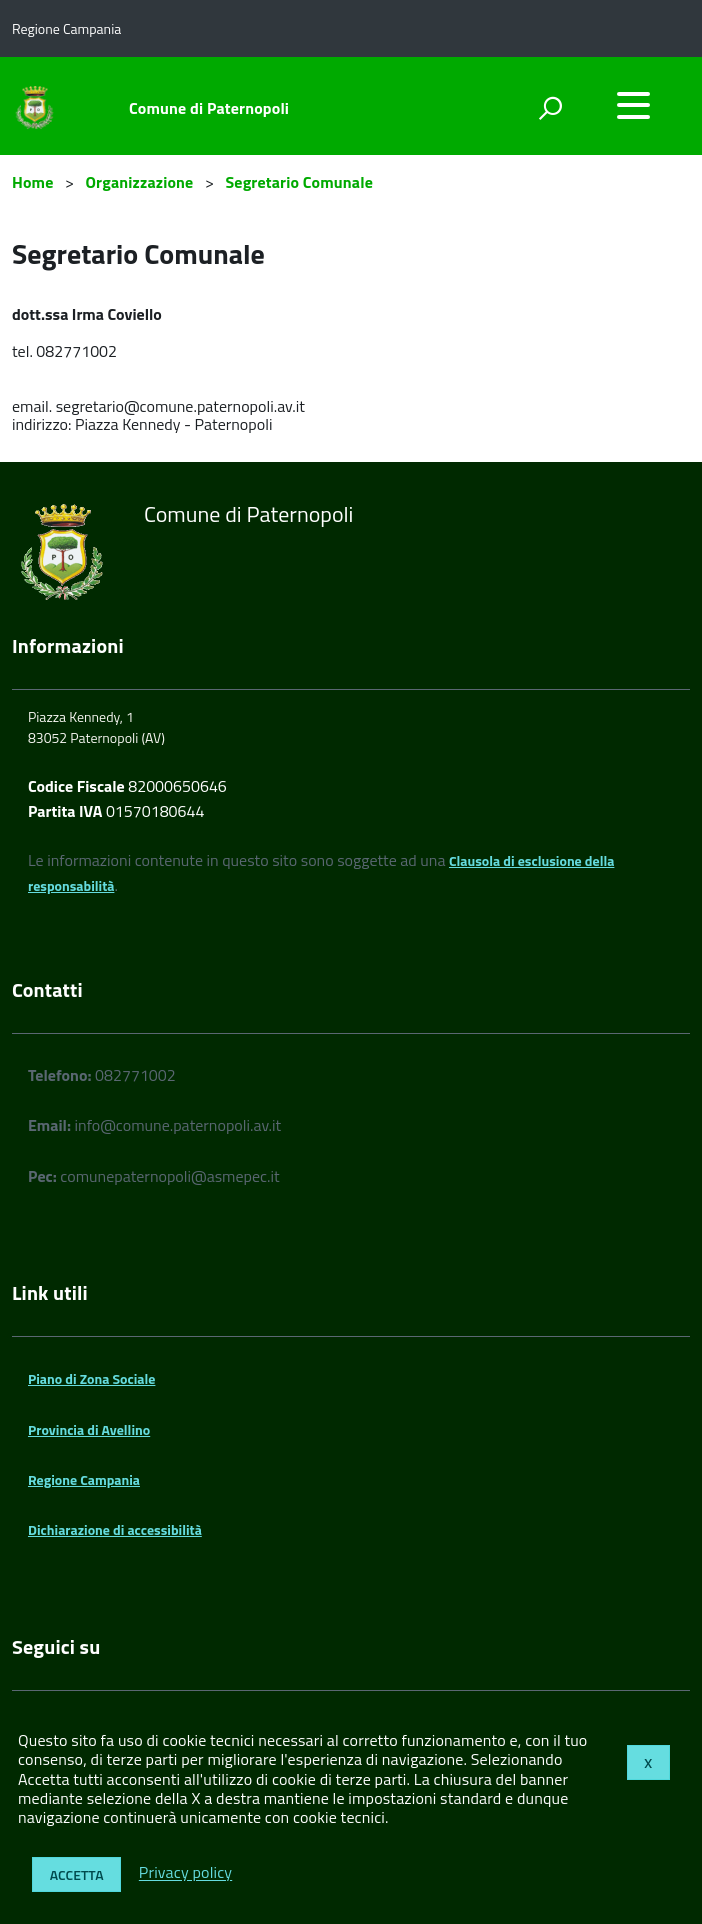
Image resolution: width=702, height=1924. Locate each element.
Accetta (77, 1874)
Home (32, 182)
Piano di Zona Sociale (91, 1378)
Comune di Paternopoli (209, 108)
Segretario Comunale (299, 182)
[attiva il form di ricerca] (550, 108)
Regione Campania (84, 1479)
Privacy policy (185, 1873)
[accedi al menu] (633, 105)
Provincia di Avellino (89, 1429)
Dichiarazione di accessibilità (115, 1529)
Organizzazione (140, 182)
